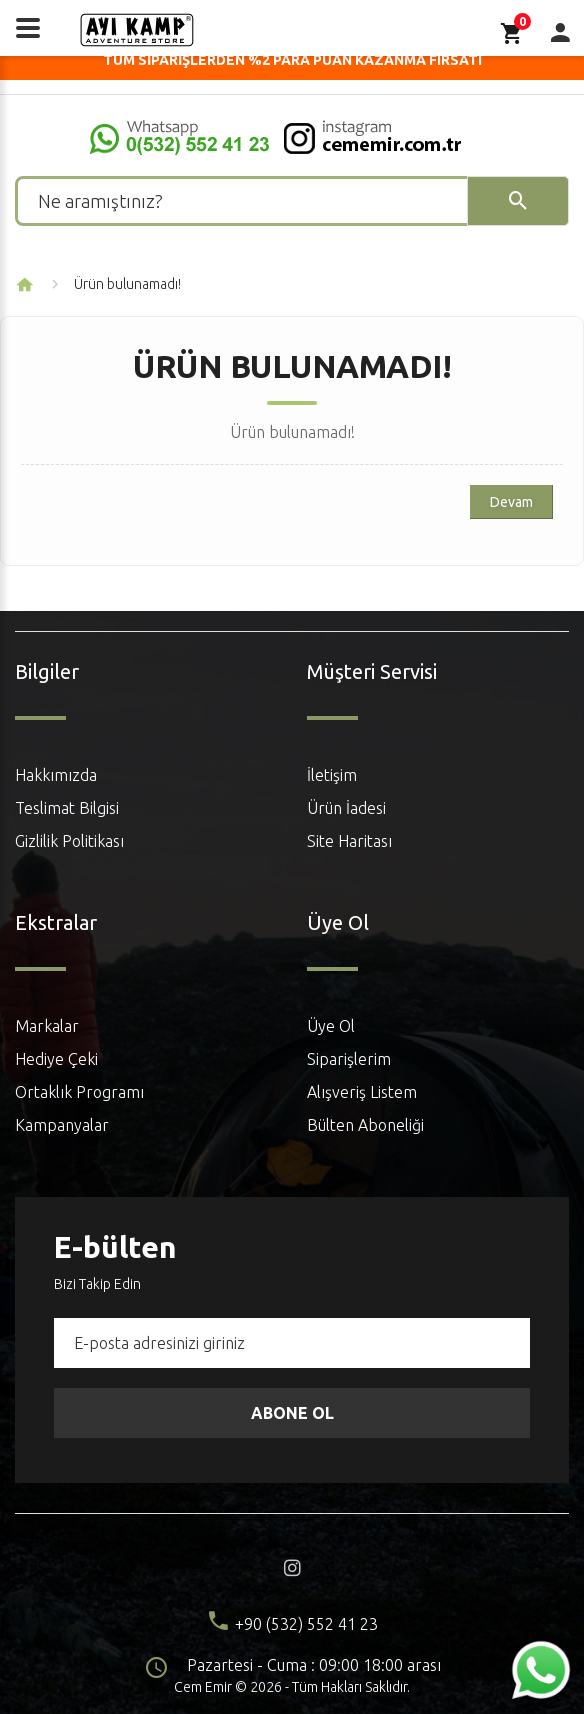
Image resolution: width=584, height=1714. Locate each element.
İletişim (332, 775)
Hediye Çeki (56, 1059)
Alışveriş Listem (362, 1092)
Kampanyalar (62, 1125)
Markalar (47, 1026)
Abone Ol (292, 1413)
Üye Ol (331, 1026)
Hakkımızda (56, 775)
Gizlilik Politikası (69, 841)
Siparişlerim (349, 1059)
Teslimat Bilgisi (67, 808)
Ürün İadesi (346, 808)
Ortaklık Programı (79, 1092)
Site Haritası (349, 841)
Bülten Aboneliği (365, 1125)
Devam (511, 502)
